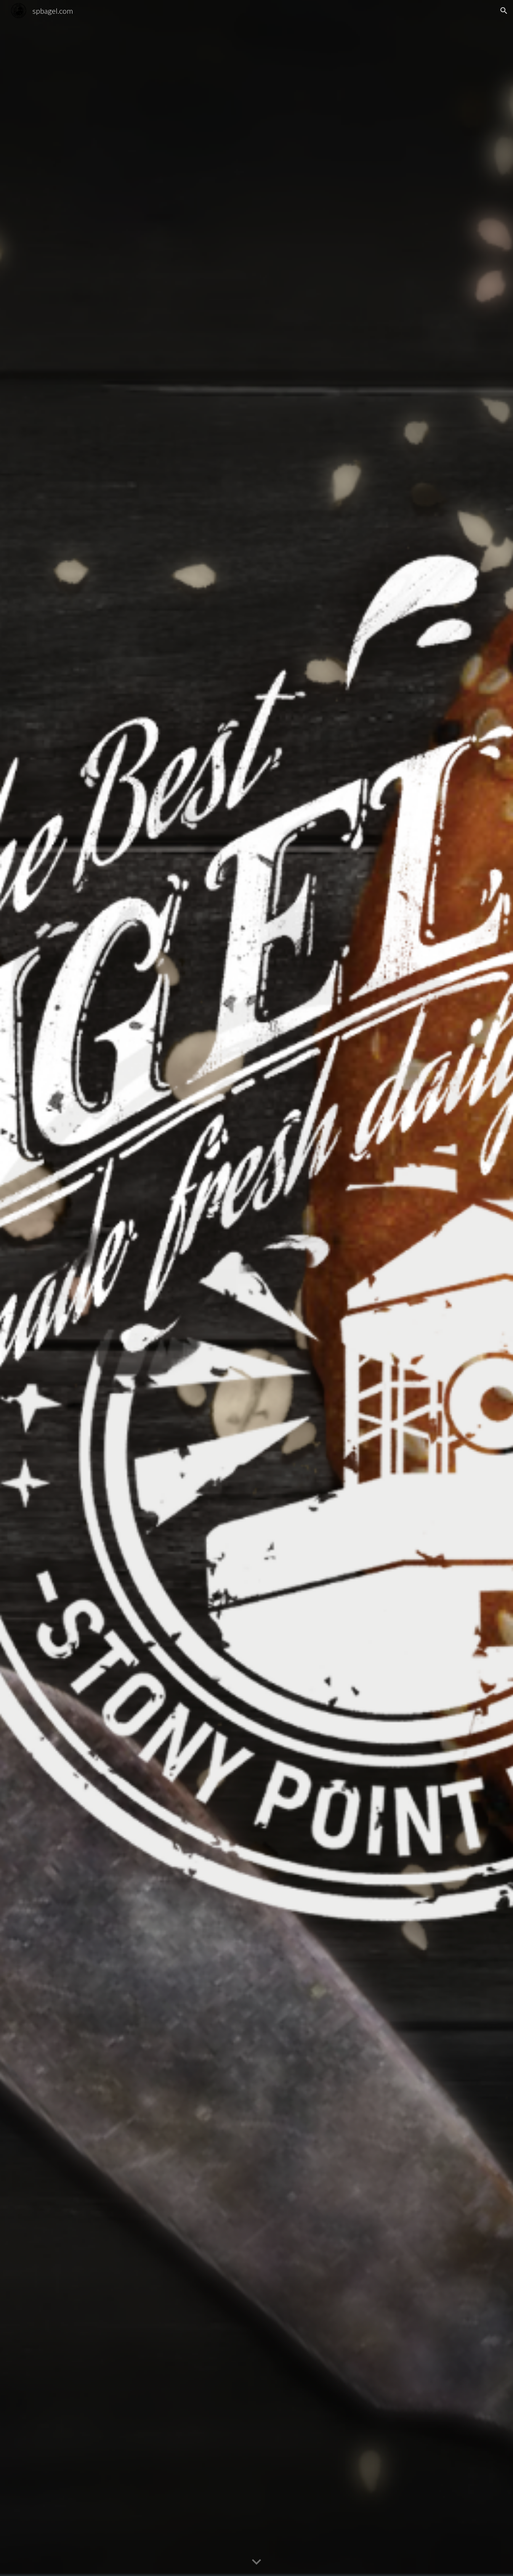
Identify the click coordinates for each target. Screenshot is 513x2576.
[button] (504, 11)
